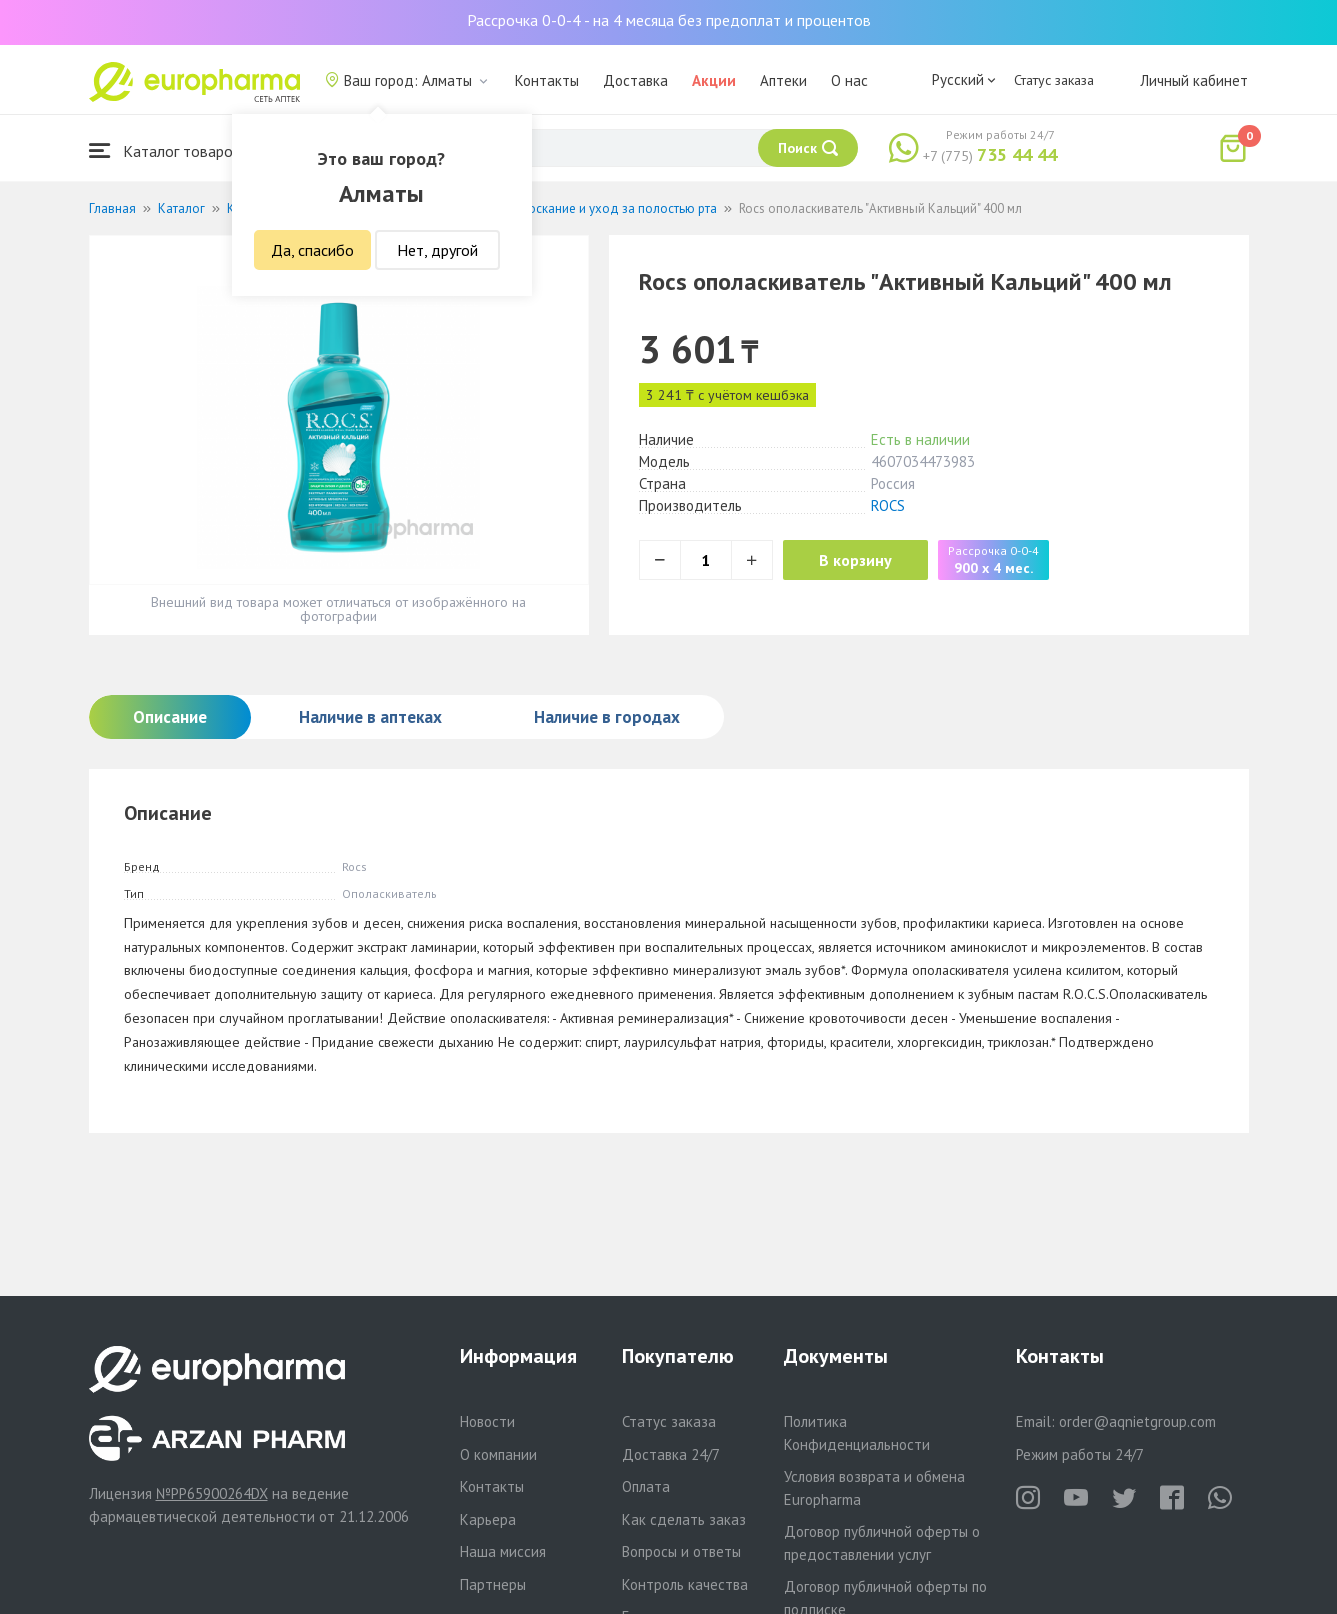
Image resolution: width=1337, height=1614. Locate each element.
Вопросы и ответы (681, 1551)
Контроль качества (685, 1584)
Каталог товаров (165, 150)
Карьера (488, 1519)
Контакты (547, 80)
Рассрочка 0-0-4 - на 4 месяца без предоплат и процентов (669, 20)
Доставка (635, 80)
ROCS (888, 505)
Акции (714, 80)
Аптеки (783, 80)
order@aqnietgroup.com (1137, 1421)
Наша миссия (503, 1551)
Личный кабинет (1194, 80)
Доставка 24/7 (671, 1454)
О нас (849, 80)
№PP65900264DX (212, 1493)
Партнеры (493, 1584)
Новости (487, 1421)
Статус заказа (1054, 80)
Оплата (646, 1486)
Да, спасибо (312, 250)
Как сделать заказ (684, 1519)
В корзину (859, 560)
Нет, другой (437, 250)
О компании (498, 1454)
